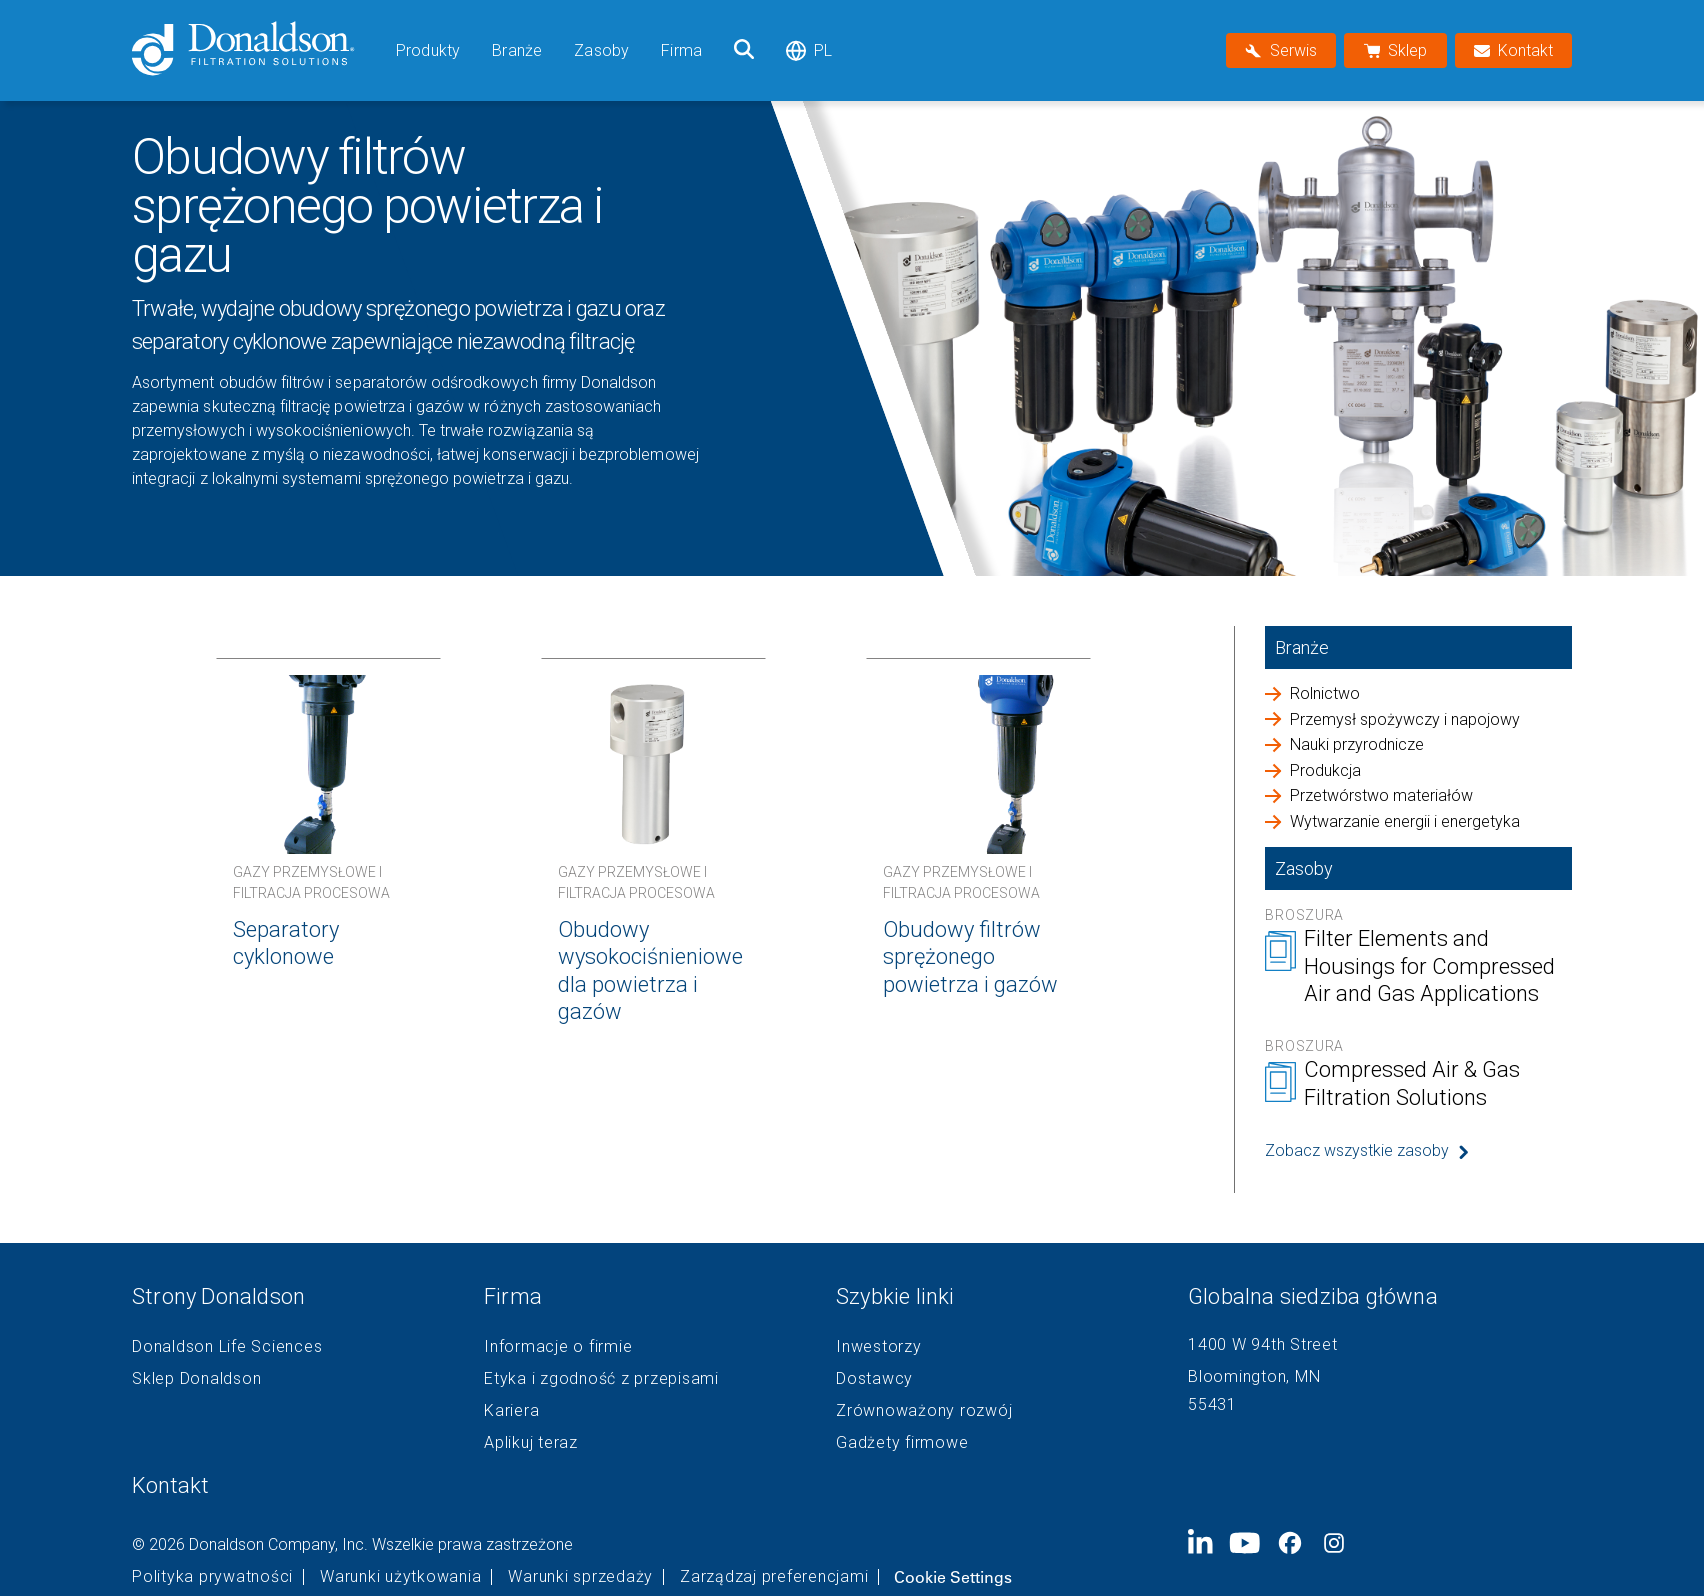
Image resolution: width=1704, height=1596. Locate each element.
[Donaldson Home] (256, 50)
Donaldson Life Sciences (227, 1347)
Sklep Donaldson (196, 1379)
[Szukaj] (744, 50)
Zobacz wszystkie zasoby (1357, 1150)
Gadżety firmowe (902, 1443)
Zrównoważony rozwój (924, 1411)
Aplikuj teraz (531, 1443)
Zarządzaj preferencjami (774, 1577)
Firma (681, 50)
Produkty (428, 50)
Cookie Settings (953, 1577)
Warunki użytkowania (400, 1577)
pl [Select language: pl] (809, 50)
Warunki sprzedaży (580, 1577)
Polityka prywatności (212, 1577)
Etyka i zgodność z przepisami (601, 1379)
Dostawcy (874, 1379)
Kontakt (170, 1485)
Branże (517, 50)
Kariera (511, 1411)
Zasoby (601, 50)
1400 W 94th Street (1263, 1344)
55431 (1212, 1404)
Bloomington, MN (1254, 1376)
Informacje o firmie (558, 1347)
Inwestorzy (879, 1347)
